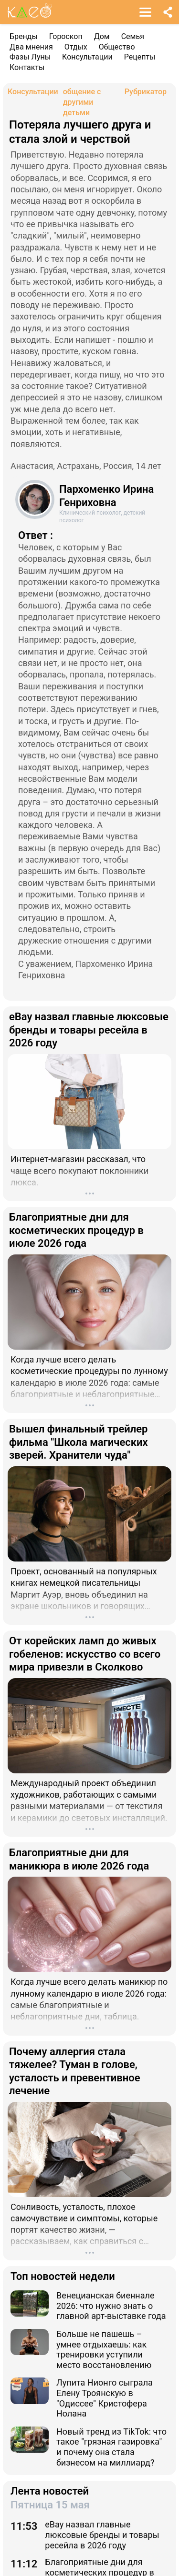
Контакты (27, 67)
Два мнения (31, 46)
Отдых (75, 46)
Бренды (24, 36)
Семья (132, 36)
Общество (117, 46)
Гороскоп (66, 36)
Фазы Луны (30, 56)
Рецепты (140, 56)
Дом (102, 36)
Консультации (87, 56)
